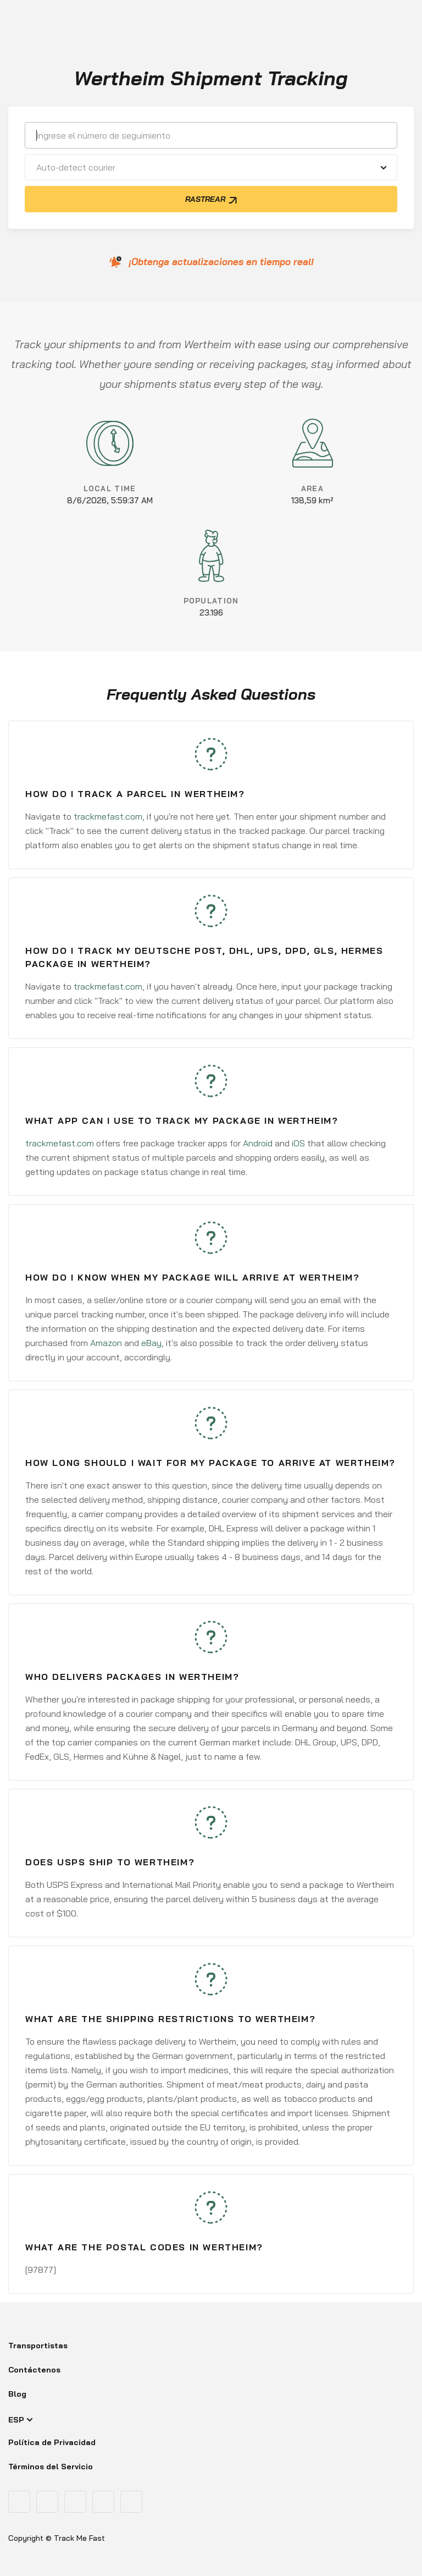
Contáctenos (34, 2370)
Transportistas (38, 2345)
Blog (17, 2394)
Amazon (106, 1342)
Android (258, 1143)
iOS (298, 1143)
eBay (151, 1342)
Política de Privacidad (52, 2442)
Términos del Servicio (50, 2466)
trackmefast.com (108, 816)
